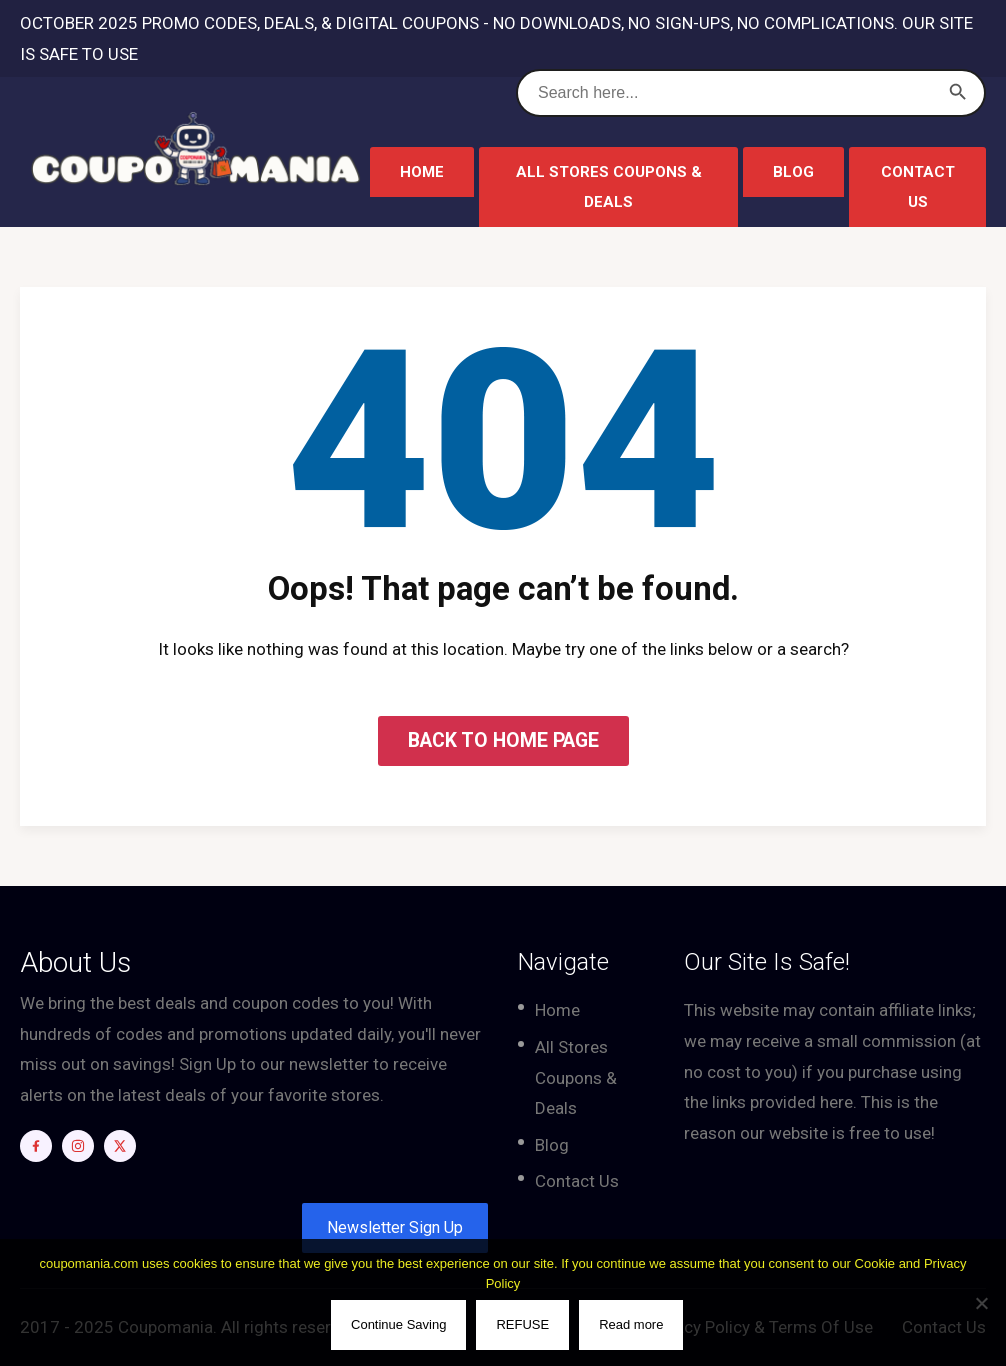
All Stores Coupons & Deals (609, 187)
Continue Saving (399, 1325)
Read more (632, 1325)
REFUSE (523, 1325)
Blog (793, 172)
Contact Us (918, 187)
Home (422, 172)
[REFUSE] (981, 1303)
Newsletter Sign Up (395, 1227)
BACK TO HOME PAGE (503, 740)
